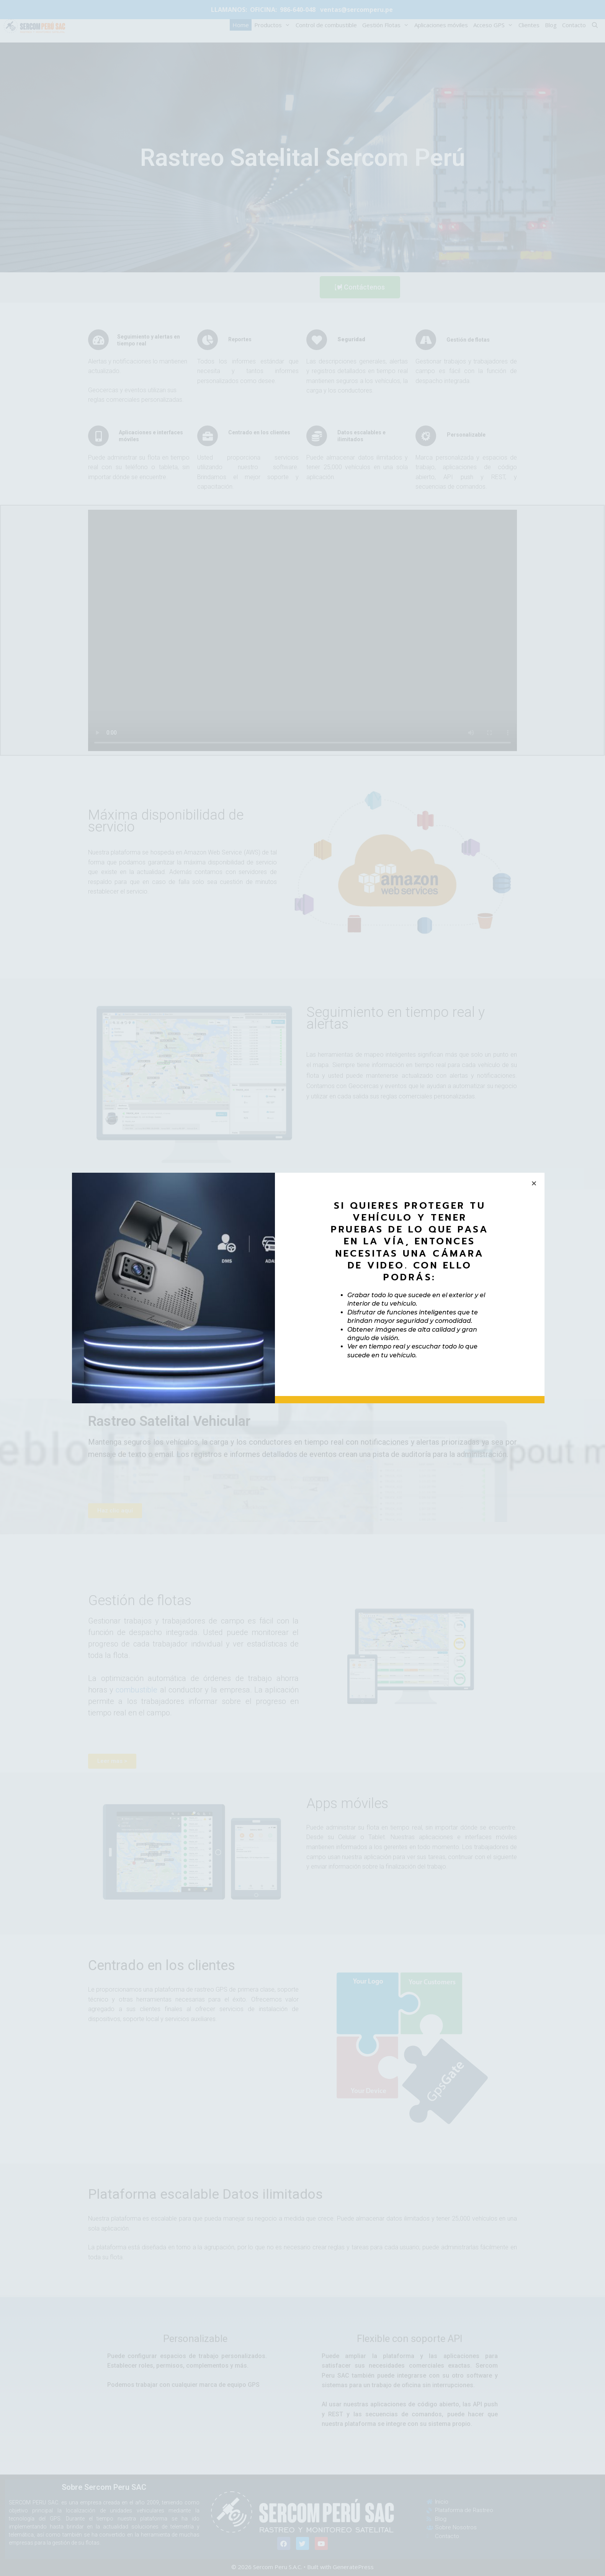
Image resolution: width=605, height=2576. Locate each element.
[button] (534, 1183)
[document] (302, 1288)
